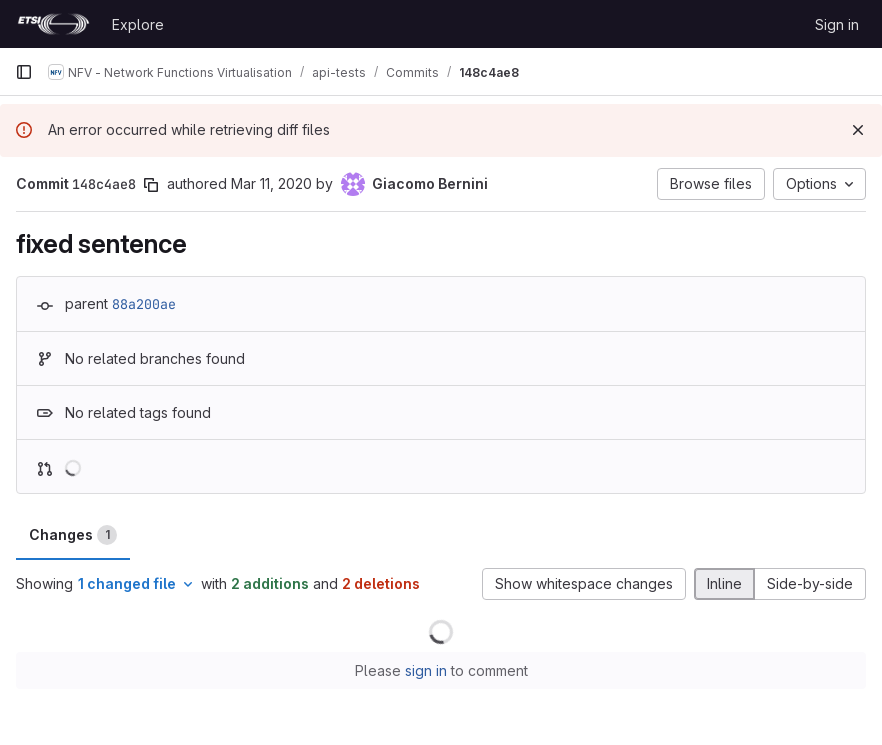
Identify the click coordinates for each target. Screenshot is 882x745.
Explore (138, 24)
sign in (426, 670)
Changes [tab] (73, 535)
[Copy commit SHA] (151, 185)
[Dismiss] (858, 130)
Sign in (837, 24)
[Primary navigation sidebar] (24, 72)
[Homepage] (53, 24)
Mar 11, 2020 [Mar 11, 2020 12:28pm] (271, 183)
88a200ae (144, 304)
